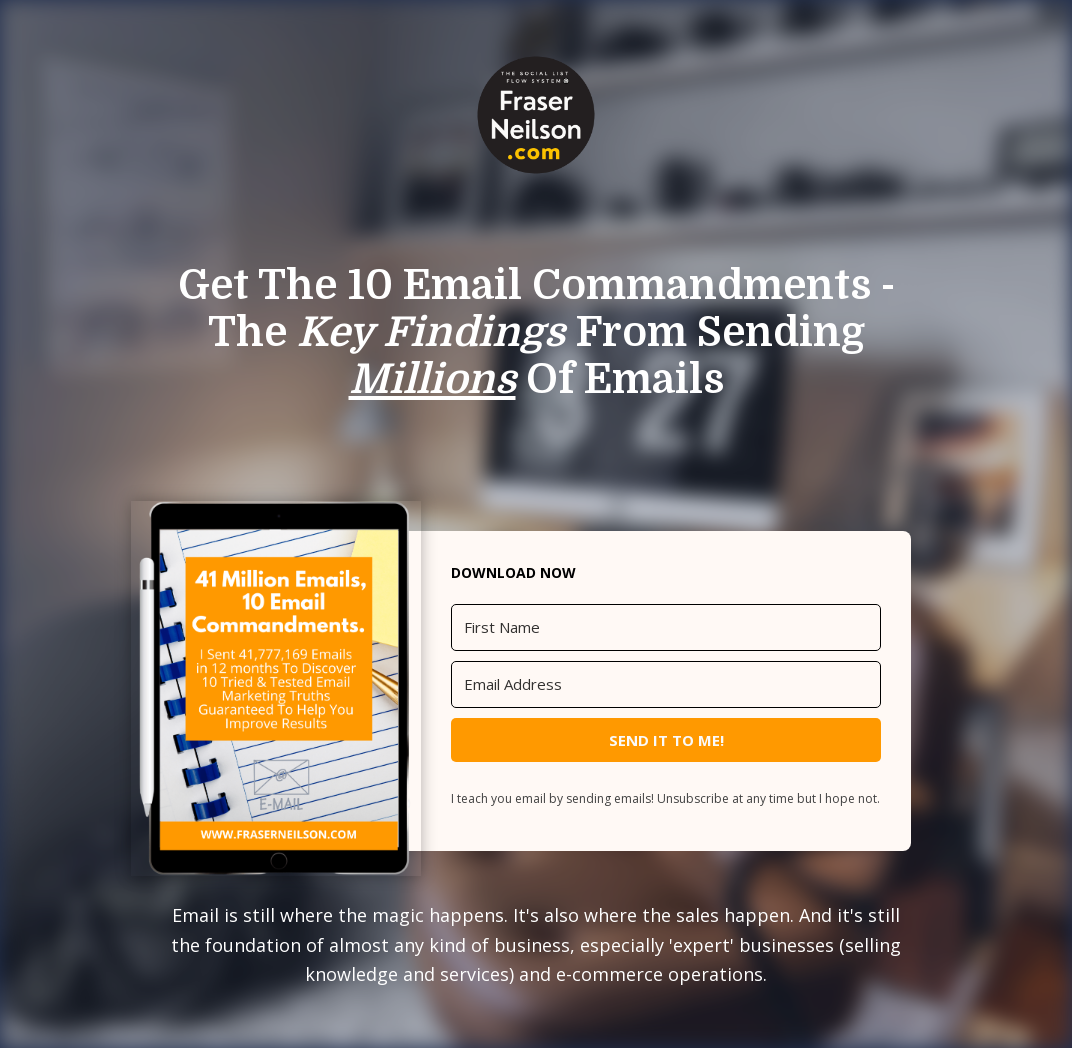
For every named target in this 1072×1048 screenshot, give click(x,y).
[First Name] (666, 627)
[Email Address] (666, 684)
